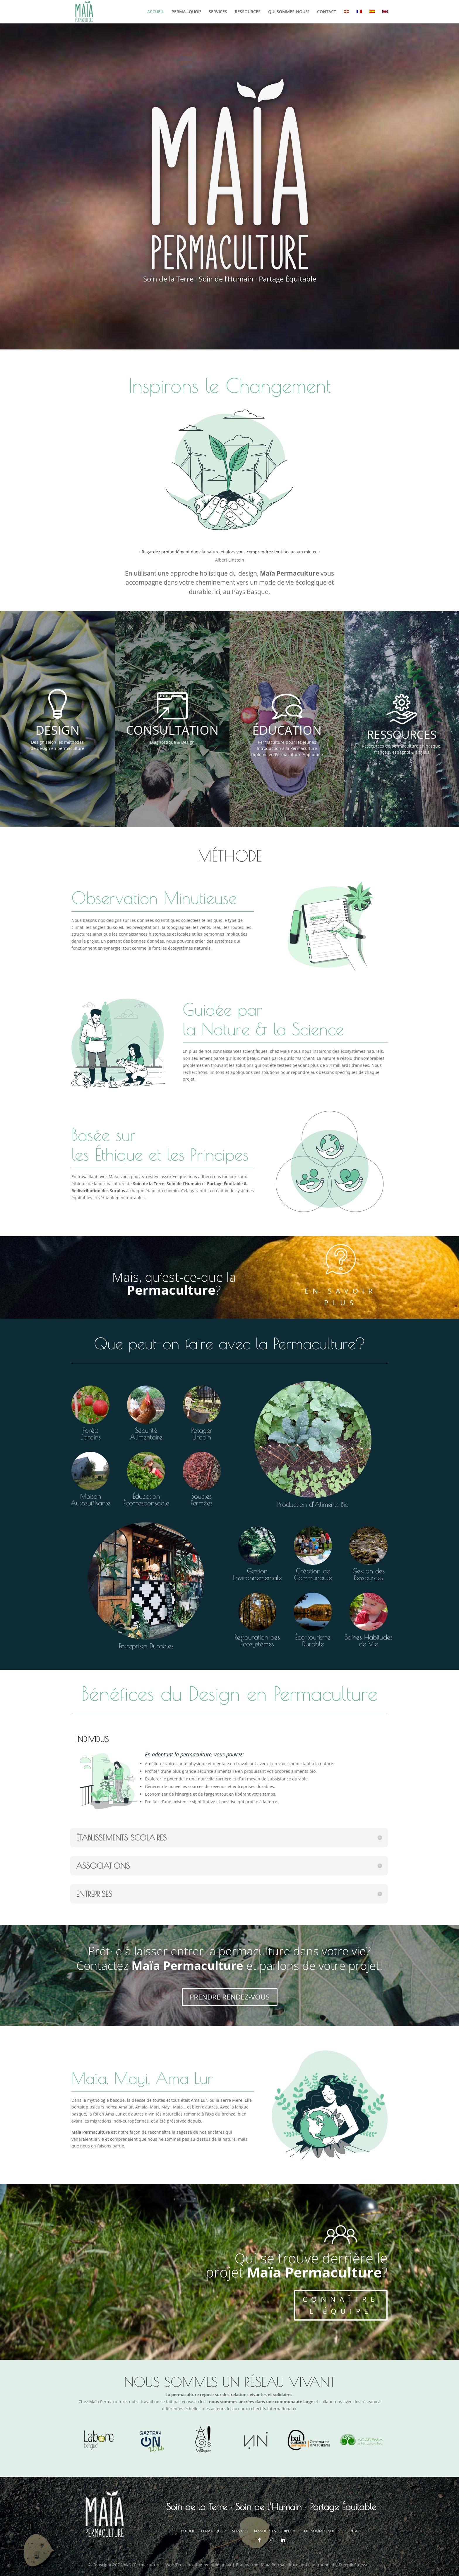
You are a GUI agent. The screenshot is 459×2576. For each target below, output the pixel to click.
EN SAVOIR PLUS (341, 1297)
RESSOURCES (248, 12)
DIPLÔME (290, 2531)
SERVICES (218, 12)
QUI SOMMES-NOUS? (288, 12)
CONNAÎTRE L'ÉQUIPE (340, 2305)
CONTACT (326, 12)
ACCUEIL (155, 12)
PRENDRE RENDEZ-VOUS (230, 1997)
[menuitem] (346, 16)
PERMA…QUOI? (186, 12)
